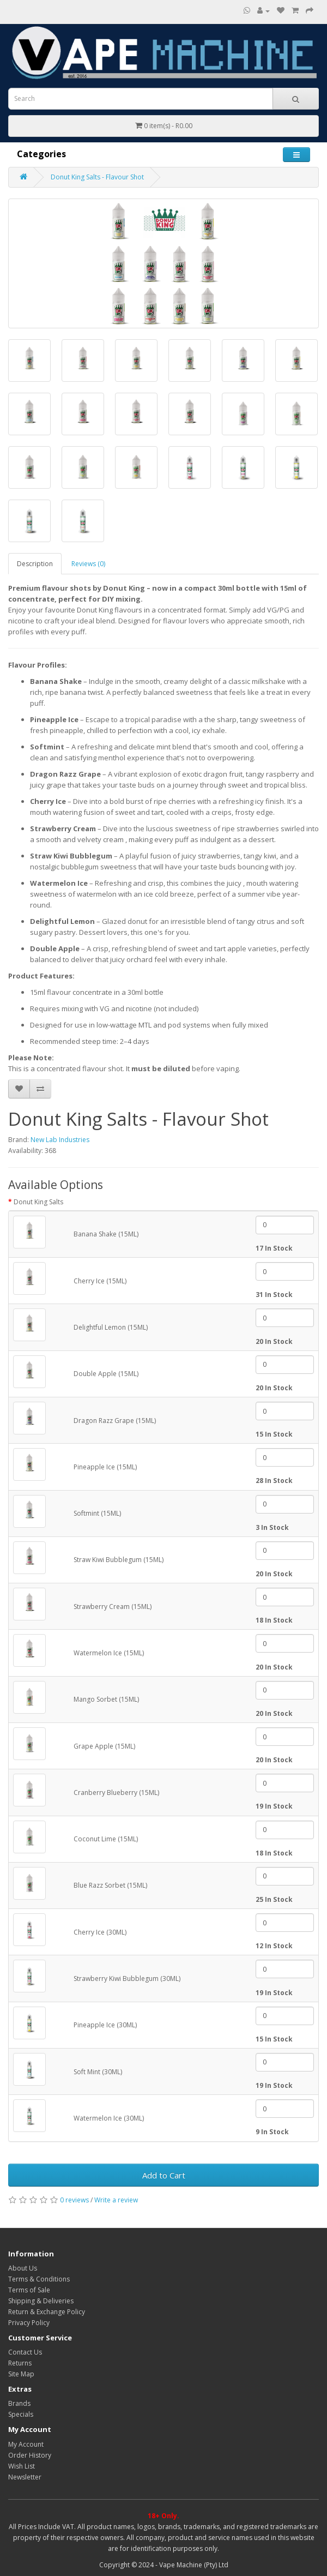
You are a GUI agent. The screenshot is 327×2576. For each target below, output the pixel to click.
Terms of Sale (29, 2290)
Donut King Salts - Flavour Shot (97, 177)
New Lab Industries (60, 1139)
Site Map (21, 2374)
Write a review (116, 2200)
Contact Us (25, 2352)
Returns (20, 2363)
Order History (29, 2455)
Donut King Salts (38, 1201)
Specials (20, 2414)
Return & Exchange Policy (46, 2311)
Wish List (21, 2466)
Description (35, 563)
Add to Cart (163, 2175)
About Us (22, 2268)
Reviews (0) (88, 563)
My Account (26, 2444)
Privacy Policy (29, 2322)
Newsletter (24, 2477)
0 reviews (74, 2200)
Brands (19, 2403)
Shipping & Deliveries (41, 2300)
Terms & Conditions (39, 2279)
